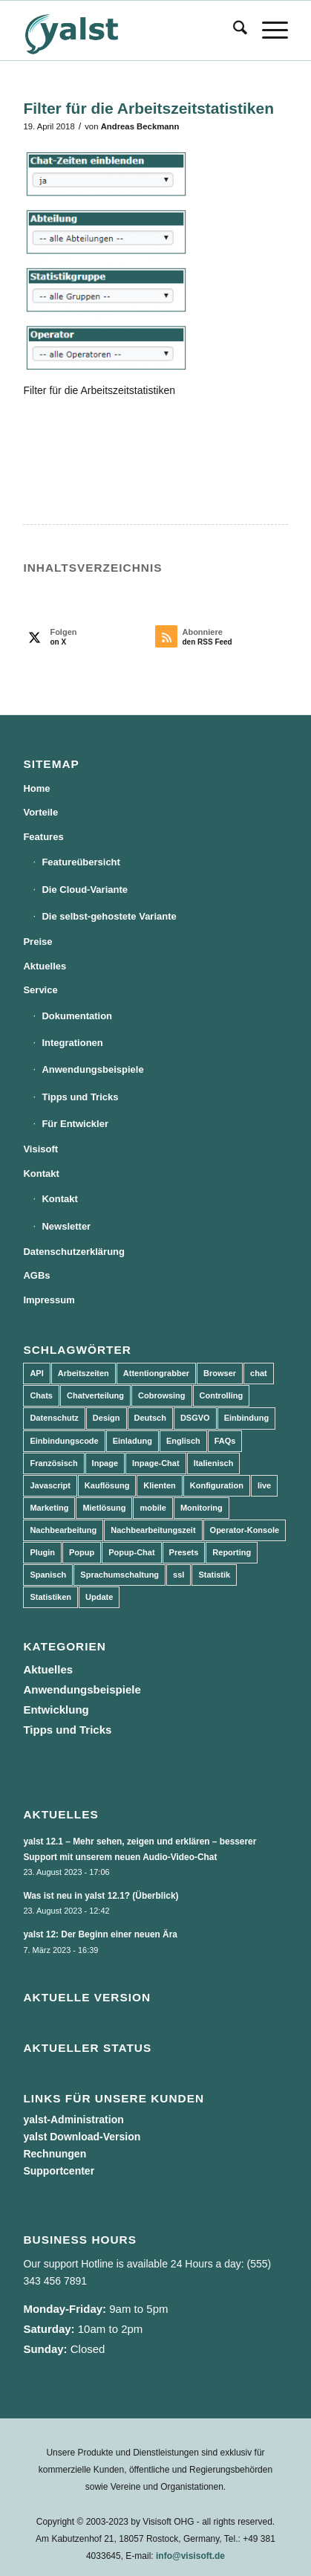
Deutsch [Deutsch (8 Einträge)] (150, 1417)
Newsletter (66, 1226)
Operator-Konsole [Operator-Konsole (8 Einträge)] (245, 1530)
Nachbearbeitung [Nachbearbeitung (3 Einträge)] (63, 1530)
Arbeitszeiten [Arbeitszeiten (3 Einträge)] (83, 1373)
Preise (37, 941)
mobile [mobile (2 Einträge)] (153, 1507)
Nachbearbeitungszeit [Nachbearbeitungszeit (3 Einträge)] (153, 1530)
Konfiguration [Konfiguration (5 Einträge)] (216, 1485)
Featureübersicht (81, 862)
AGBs (36, 1275)
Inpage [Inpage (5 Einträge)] (105, 1463)
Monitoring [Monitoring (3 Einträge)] (201, 1507)
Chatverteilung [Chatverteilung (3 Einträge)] (95, 1395)
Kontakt (41, 1173)
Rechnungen (54, 2154)
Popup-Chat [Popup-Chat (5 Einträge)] (131, 1552)
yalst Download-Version (81, 2137)
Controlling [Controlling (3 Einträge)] (221, 1395)
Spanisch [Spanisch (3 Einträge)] (48, 1574)
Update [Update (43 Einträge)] (99, 1596)
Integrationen (72, 1042)
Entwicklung (55, 1709)
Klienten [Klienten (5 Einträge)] (159, 1485)
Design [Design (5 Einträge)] (106, 1417)
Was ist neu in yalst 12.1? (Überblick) (100, 1896)
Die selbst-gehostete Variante (109, 916)
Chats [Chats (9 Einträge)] (41, 1395)
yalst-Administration (73, 2119)
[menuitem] (232, 30)
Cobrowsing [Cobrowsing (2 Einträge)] (162, 1395)
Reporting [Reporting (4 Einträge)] (231, 1552)
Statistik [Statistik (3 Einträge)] (214, 1574)
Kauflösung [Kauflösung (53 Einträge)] (107, 1485)
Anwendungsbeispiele (92, 1069)
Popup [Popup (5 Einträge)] (81, 1552)
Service (40, 989)
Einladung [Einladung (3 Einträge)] (132, 1440)
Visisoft (40, 1149)
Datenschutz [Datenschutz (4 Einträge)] (54, 1417)
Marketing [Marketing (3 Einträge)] (49, 1507)
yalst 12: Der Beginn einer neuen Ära (100, 1934)
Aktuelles (44, 966)
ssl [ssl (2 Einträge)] (178, 1574)
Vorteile (40, 812)
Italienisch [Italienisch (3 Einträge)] (214, 1463)
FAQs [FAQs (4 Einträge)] (225, 1440)
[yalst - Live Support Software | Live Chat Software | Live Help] (129, 30)
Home (36, 788)
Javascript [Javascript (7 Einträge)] (50, 1485)
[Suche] (232, 30)
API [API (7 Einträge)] (36, 1373)
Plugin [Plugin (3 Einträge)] (42, 1552)
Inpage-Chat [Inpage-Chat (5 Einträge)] (156, 1463)
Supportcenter (58, 2171)
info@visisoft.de (190, 2556)
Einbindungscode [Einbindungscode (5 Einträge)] (64, 1440)
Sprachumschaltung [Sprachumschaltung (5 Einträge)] (119, 1574)
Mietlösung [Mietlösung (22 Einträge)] (103, 1507)
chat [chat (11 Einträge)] (258, 1373)
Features (43, 836)
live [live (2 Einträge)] (264, 1485)
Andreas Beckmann (140, 126)
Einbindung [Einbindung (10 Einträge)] (246, 1417)
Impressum (48, 1299)
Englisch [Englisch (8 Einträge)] (183, 1440)
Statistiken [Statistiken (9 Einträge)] (50, 1596)
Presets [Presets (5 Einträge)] (184, 1552)
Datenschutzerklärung (74, 1251)
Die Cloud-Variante (85, 889)
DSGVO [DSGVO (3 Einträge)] (195, 1417)
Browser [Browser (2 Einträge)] (219, 1373)
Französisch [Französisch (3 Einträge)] (53, 1463)
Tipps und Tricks (80, 1097)
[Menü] (267, 30)
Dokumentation (77, 1015)
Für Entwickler (75, 1123)
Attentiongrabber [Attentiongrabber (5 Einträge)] (156, 1373)
